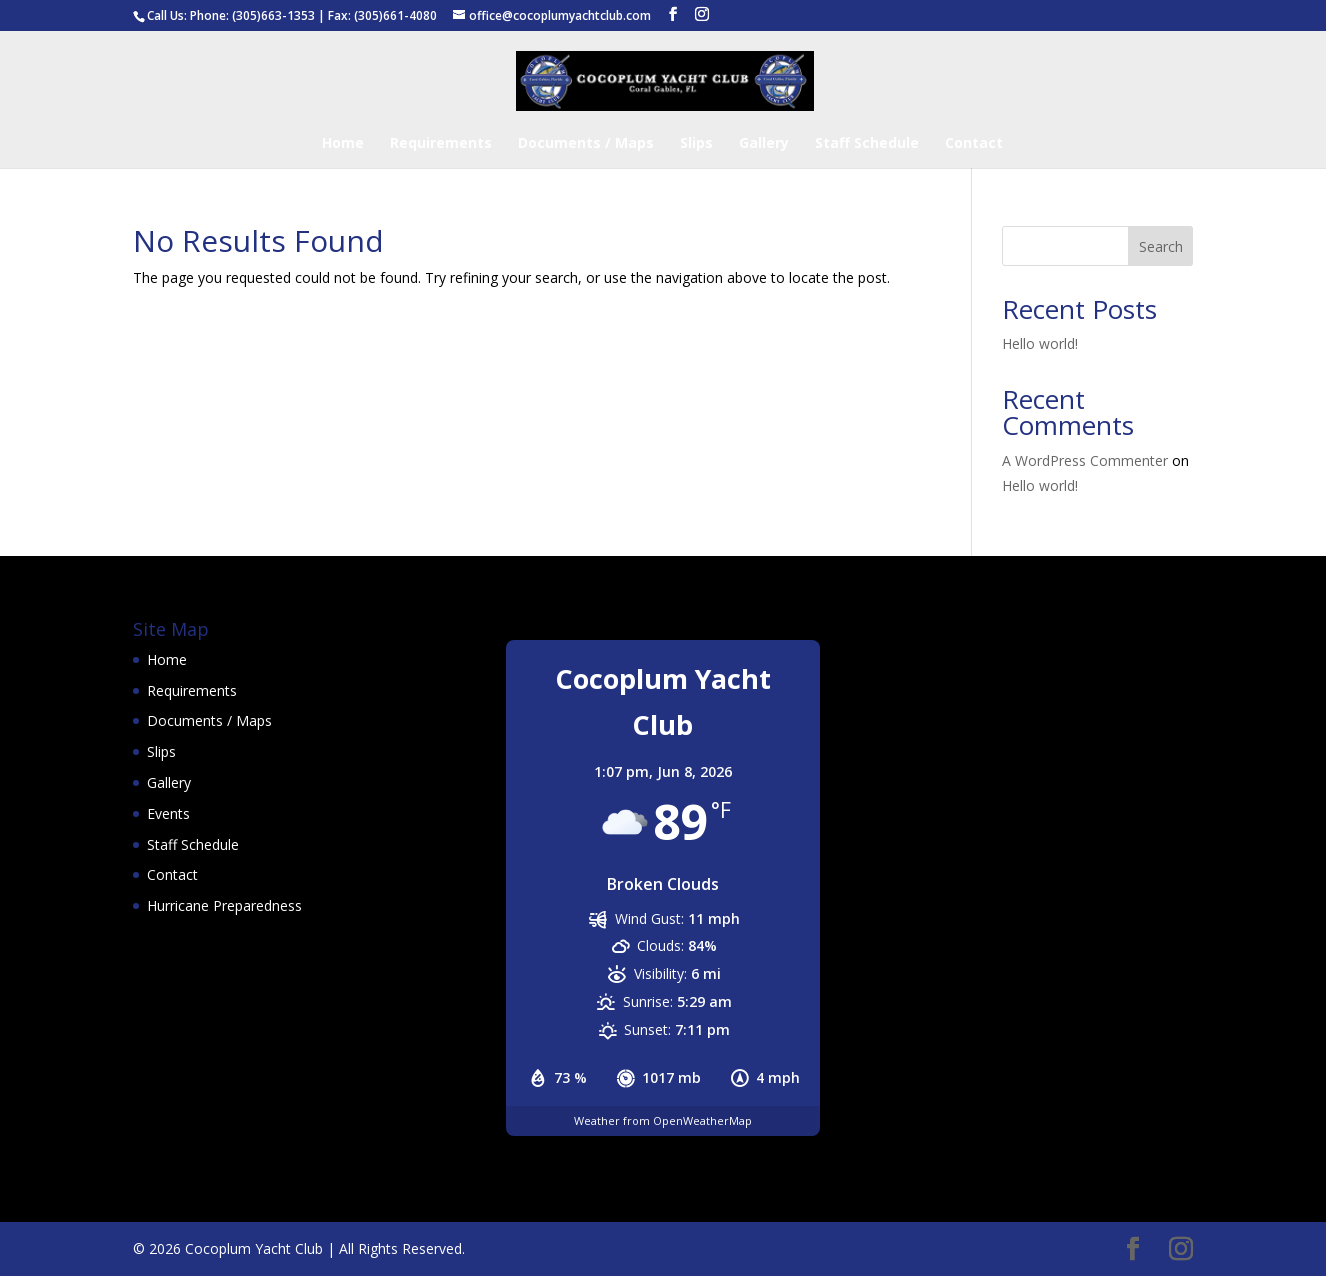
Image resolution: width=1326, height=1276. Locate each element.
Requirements (441, 144)
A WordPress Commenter (1085, 460)
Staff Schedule (867, 144)
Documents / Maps (586, 144)
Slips (696, 144)
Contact (974, 144)
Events (168, 813)
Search (1161, 246)
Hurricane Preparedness (224, 905)
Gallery (764, 144)
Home (343, 144)
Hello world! (1040, 343)
